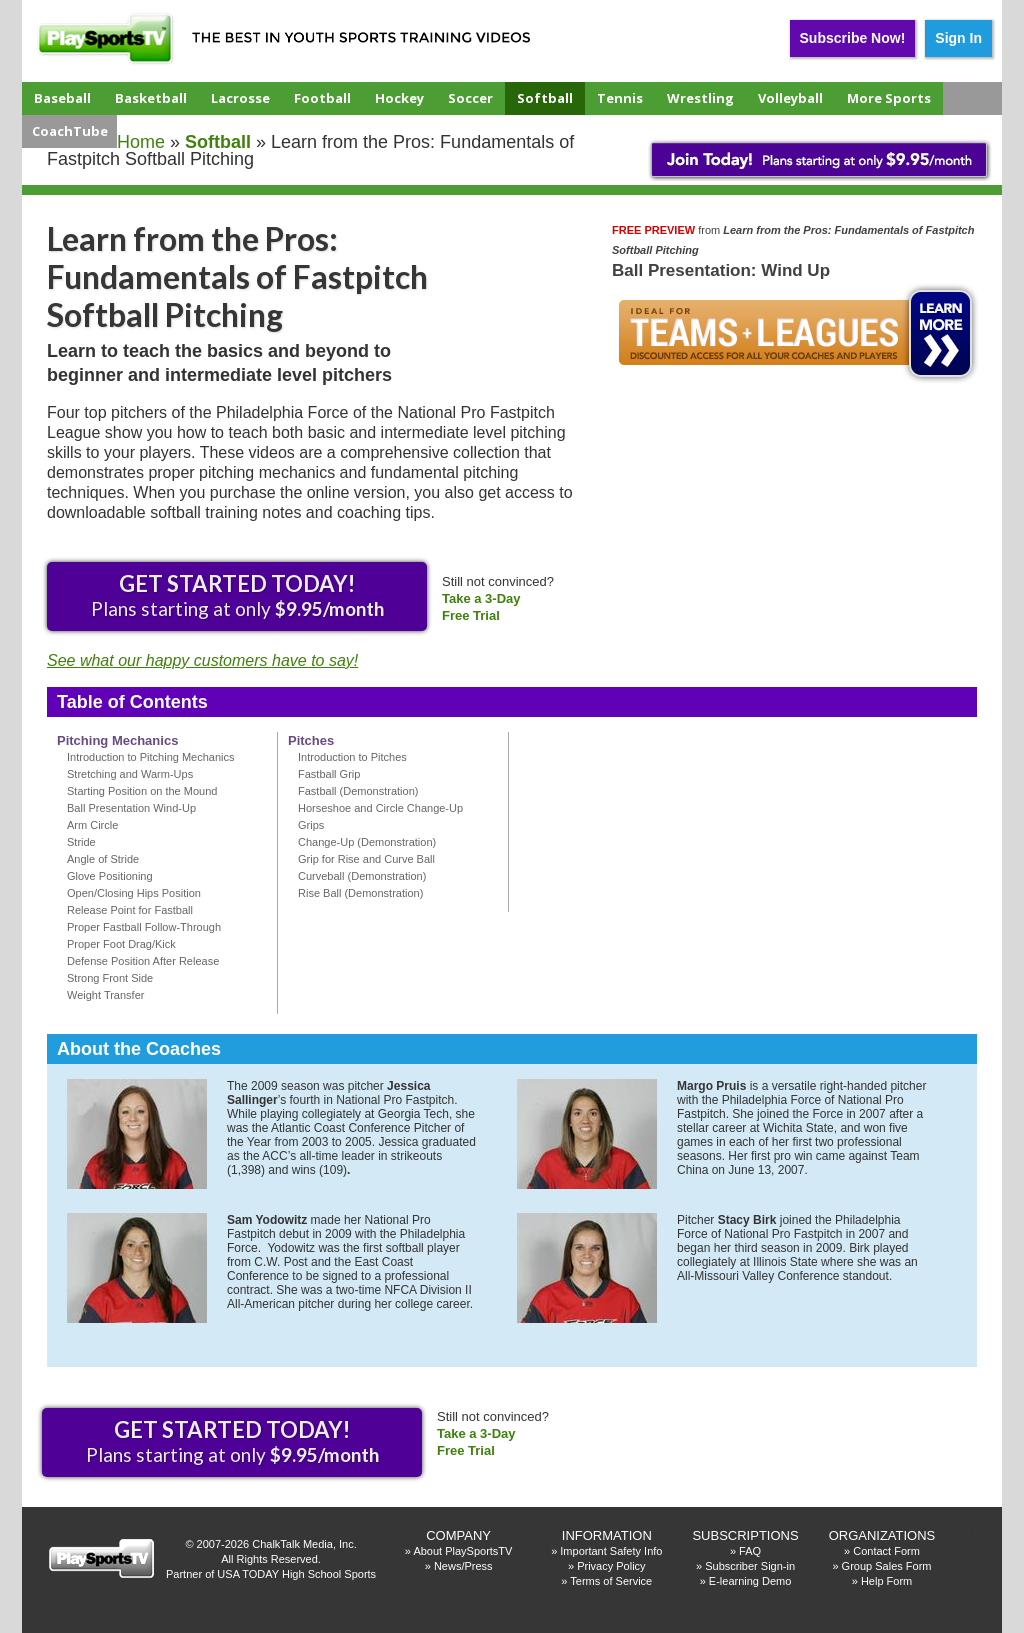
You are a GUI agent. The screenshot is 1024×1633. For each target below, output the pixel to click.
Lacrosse (240, 98)
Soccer (470, 98)
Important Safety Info (611, 1551)
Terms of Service (611, 1581)
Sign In (958, 38)
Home (141, 142)
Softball (545, 98)
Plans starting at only (237, 595)
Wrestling (700, 98)
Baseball (62, 98)
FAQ (750, 1551)
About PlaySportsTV (462, 1551)
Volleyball (790, 98)
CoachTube (70, 131)
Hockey (399, 98)
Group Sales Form (887, 1566)
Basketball (151, 98)
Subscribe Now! (853, 38)
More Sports (889, 98)
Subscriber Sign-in (750, 1566)
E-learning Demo (750, 1581)
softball (218, 142)
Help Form (886, 1581)
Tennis (620, 98)
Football (322, 98)
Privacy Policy (611, 1566)
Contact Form (886, 1551)
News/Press (463, 1566)
